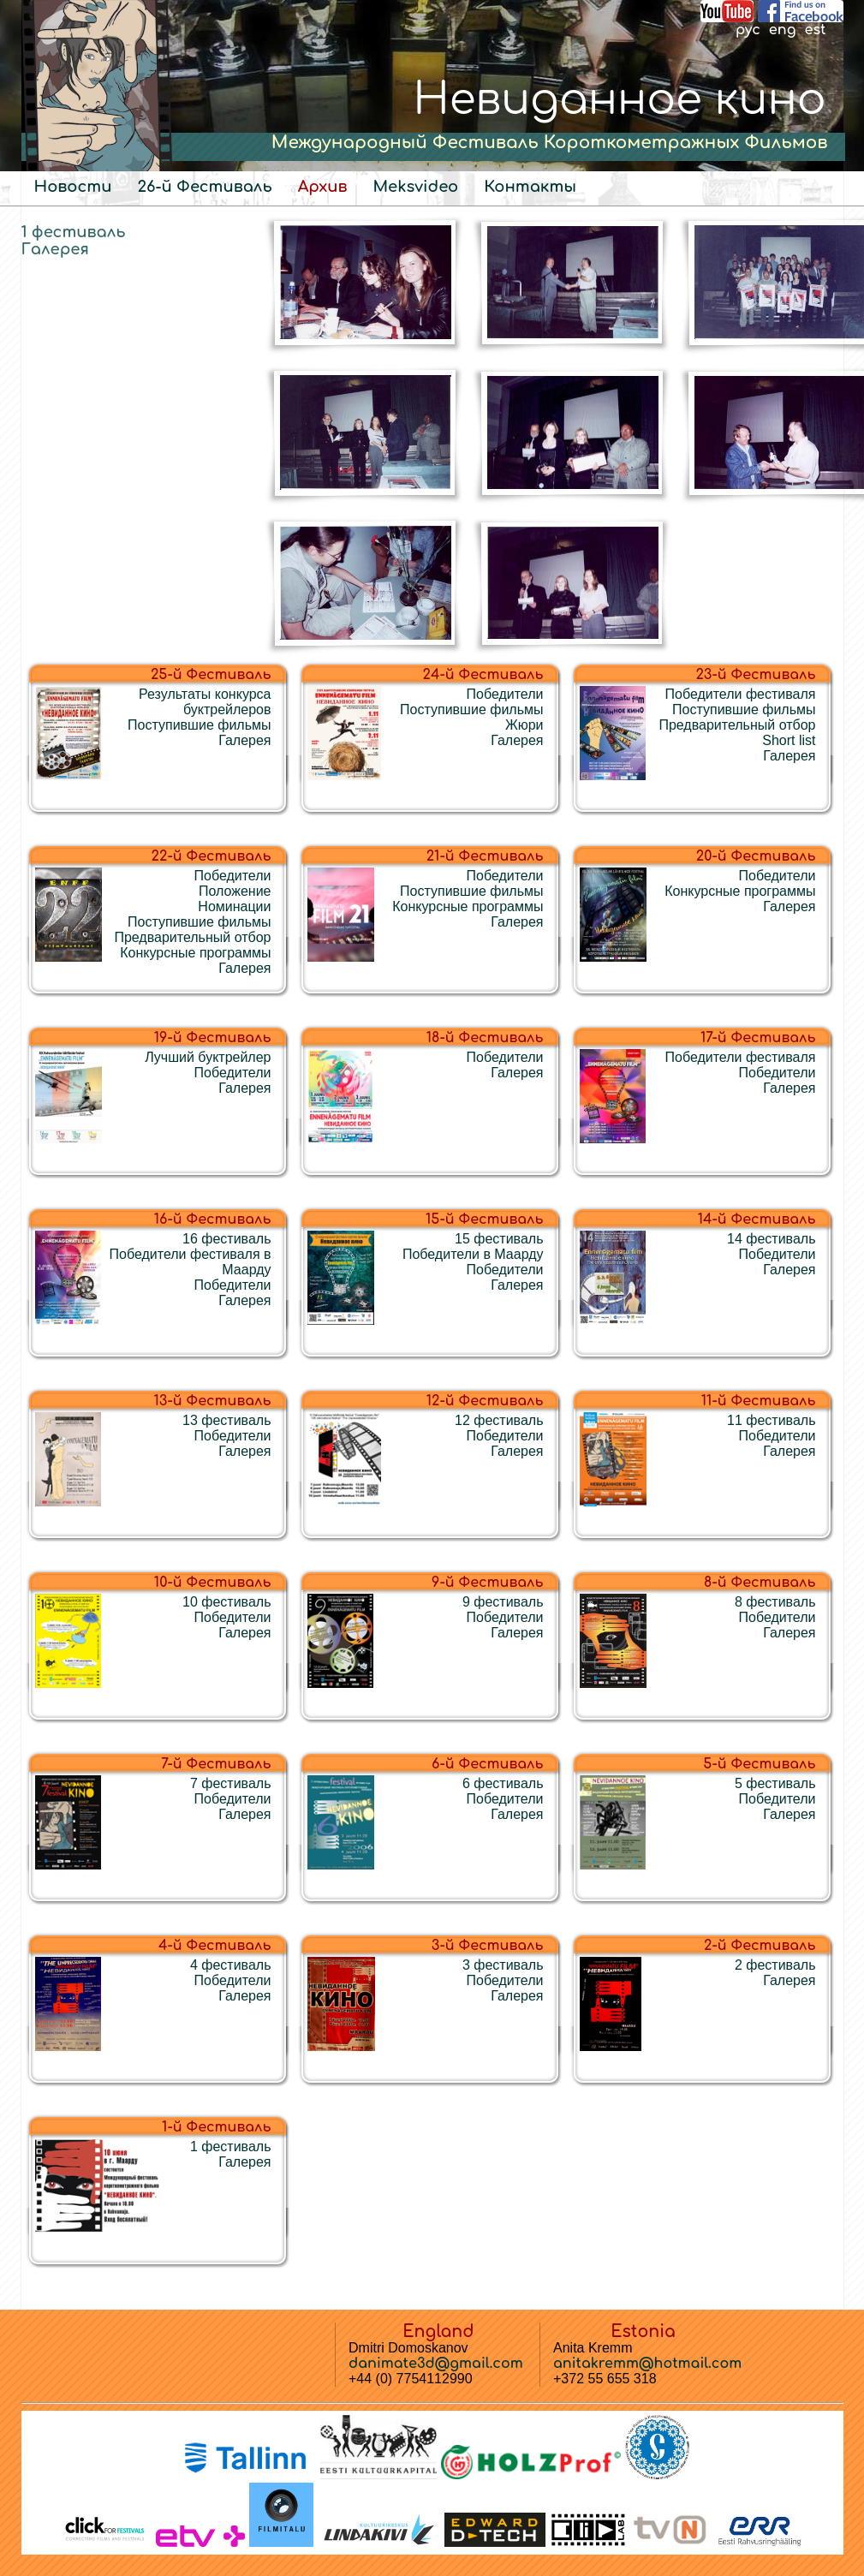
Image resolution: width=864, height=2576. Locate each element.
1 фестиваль (73, 232)
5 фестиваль (775, 1783)
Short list (788, 740)
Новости (73, 186)
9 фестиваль (503, 1602)
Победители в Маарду (473, 1254)
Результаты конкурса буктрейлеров (205, 702)
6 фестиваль (503, 1783)
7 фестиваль (230, 1783)
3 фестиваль (503, 1965)
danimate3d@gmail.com (436, 2363)
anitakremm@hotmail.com (647, 2363)
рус (748, 30)
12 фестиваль (499, 1420)
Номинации (234, 906)
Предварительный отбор (736, 725)
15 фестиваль (499, 1238)
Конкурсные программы (195, 952)
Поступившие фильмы (199, 725)
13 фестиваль (226, 1420)
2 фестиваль (775, 1965)
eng (782, 30)
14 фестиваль (771, 1238)
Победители (505, 694)
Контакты (530, 186)
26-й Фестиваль (204, 186)
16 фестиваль (226, 1238)
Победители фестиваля (740, 694)
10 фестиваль (226, 1602)
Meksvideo (415, 186)
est (814, 30)
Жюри (524, 725)
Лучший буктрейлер (208, 1057)
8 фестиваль (775, 1602)
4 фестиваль (230, 1965)
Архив (323, 186)
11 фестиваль (771, 1420)
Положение (235, 891)
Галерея (55, 249)
